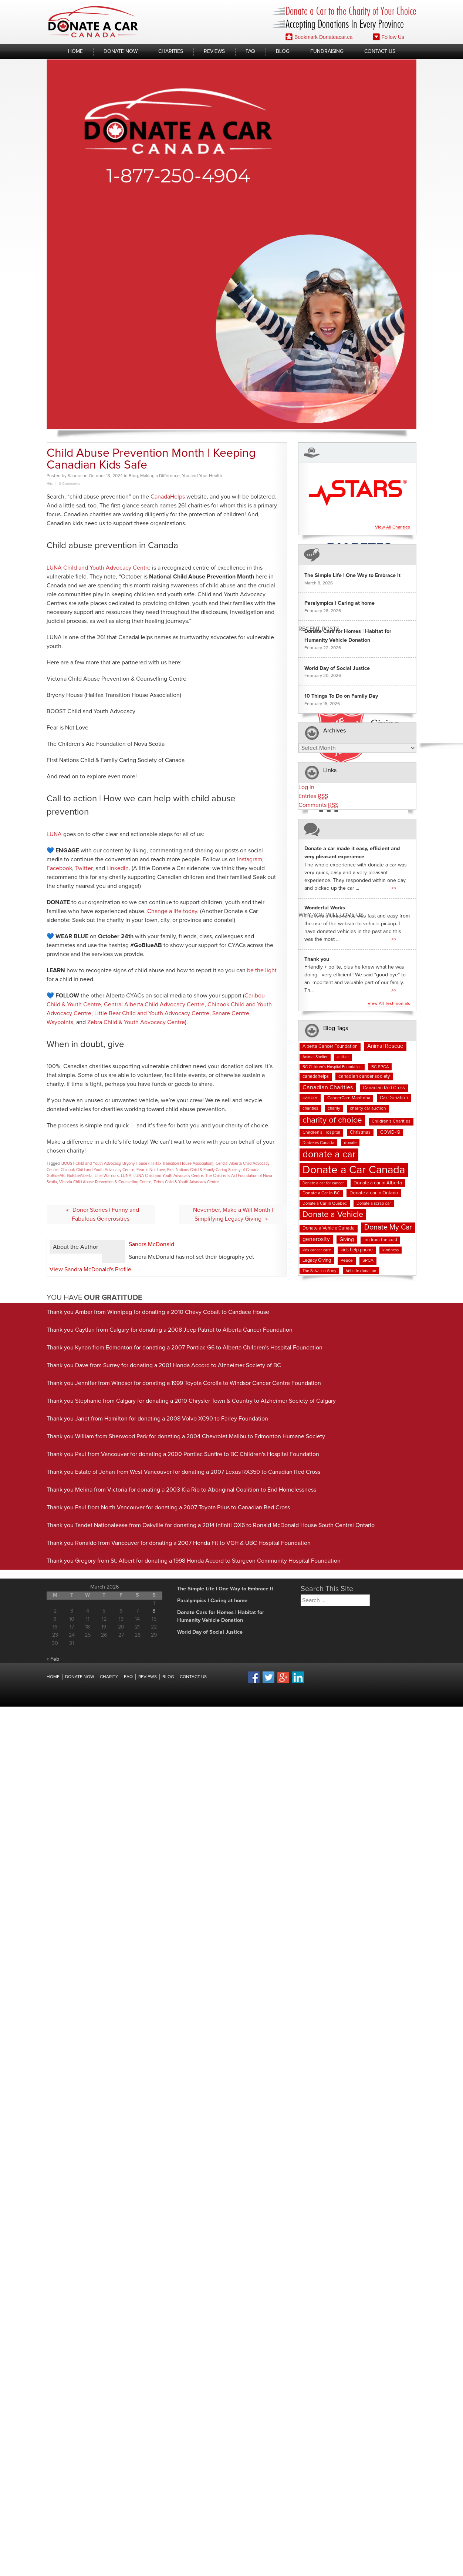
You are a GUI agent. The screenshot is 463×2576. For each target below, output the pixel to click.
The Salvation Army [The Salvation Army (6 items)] (319, 1271)
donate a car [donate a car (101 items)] (329, 1154)
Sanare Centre (230, 1013)
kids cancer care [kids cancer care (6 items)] (317, 1250)
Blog (283, 51)
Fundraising (327, 51)
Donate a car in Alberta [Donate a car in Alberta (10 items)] (378, 1183)
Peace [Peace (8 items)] (347, 1260)
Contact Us (379, 51)
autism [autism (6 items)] (343, 1057)
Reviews (214, 51)
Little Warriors (107, 1176)
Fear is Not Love (150, 1170)
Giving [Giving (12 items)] (346, 1239)
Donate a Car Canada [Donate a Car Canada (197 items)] (354, 1170)
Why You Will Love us (331, 915)
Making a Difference (160, 476)
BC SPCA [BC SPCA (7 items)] (380, 1067)
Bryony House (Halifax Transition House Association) (167, 1163)
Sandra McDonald (151, 1244)
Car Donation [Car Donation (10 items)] (394, 1098)
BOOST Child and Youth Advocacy (90, 1163)
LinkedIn (118, 868)
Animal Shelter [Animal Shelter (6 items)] (315, 1057)
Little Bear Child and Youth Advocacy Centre (151, 1013)
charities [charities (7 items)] (310, 1108)
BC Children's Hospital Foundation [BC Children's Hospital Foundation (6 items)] (332, 1067)
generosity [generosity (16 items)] (316, 1239)
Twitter (83, 868)
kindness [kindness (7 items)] (390, 1250)
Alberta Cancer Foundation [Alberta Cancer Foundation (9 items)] (330, 1046)
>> (393, 888)
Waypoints (60, 1022)
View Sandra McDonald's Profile (90, 1269)
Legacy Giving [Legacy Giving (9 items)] (317, 1260)
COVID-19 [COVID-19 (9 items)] (390, 1132)
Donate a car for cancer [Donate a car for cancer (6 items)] (323, 1183)
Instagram (249, 859)
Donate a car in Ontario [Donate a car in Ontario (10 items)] (373, 1193)
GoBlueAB (56, 1176)
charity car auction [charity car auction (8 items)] (368, 1108)
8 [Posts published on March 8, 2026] (153, 1611)
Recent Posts (318, 628)
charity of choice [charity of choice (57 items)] (332, 1120)
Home (75, 51)
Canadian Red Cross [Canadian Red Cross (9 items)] (384, 1088)
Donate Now (121, 51)
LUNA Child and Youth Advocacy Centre (99, 568)
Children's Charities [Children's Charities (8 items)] (391, 1121)
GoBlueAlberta (79, 1176)
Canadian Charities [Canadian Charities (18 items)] (328, 1087)
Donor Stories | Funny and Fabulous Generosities (105, 1214)
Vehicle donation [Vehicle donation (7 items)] (361, 1271)
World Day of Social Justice (337, 668)
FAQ (250, 51)
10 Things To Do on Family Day (341, 696)
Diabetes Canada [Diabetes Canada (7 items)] (318, 1143)
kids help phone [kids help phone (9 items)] (357, 1250)
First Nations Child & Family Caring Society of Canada (213, 1170)
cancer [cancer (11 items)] (310, 1097)
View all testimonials (389, 1004)
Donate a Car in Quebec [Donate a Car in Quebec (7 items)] (325, 1203)
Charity (109, 1677)
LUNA (54, 834)
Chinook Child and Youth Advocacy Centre (97, 1170)
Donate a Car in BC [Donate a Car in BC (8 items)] (321, 1193)
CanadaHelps (168, 497)
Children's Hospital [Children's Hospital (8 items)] (321, 1132)
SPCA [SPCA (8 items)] (368, 1260)
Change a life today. (173, 911)
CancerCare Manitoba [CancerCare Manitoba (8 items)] (348, 1098)
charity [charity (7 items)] (334, 1108)
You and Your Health (202, 476)
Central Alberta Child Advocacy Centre (154, 1004)
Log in (306, 787)
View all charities (392, 527)
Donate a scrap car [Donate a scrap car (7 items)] (373, 1203)
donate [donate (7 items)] (350, 1143)
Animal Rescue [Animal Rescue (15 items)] (385, 1046)
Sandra (74, 476)
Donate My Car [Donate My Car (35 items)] (388, 1227)
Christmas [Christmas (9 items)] (360, 1132)
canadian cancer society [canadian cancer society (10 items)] (364, 1076)
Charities (170, 51)
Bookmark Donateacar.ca (318, 36)
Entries (313, 796)
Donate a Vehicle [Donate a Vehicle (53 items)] (333, 1215)
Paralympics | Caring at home (339, 603)
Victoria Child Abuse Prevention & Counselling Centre (105, 1182)
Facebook (59, 868)
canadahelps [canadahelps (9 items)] (316, 1076)
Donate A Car (93, 21)
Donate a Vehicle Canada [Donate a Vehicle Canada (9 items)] (329, 1228)
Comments (318, 805)
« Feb (53, 1659)
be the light (262, 970)
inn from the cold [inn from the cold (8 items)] (380, 1240)
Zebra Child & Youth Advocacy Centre (136, 1022)
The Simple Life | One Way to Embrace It (352, 575)
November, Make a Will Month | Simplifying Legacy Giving (233, 1214)
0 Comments (69, 484)
